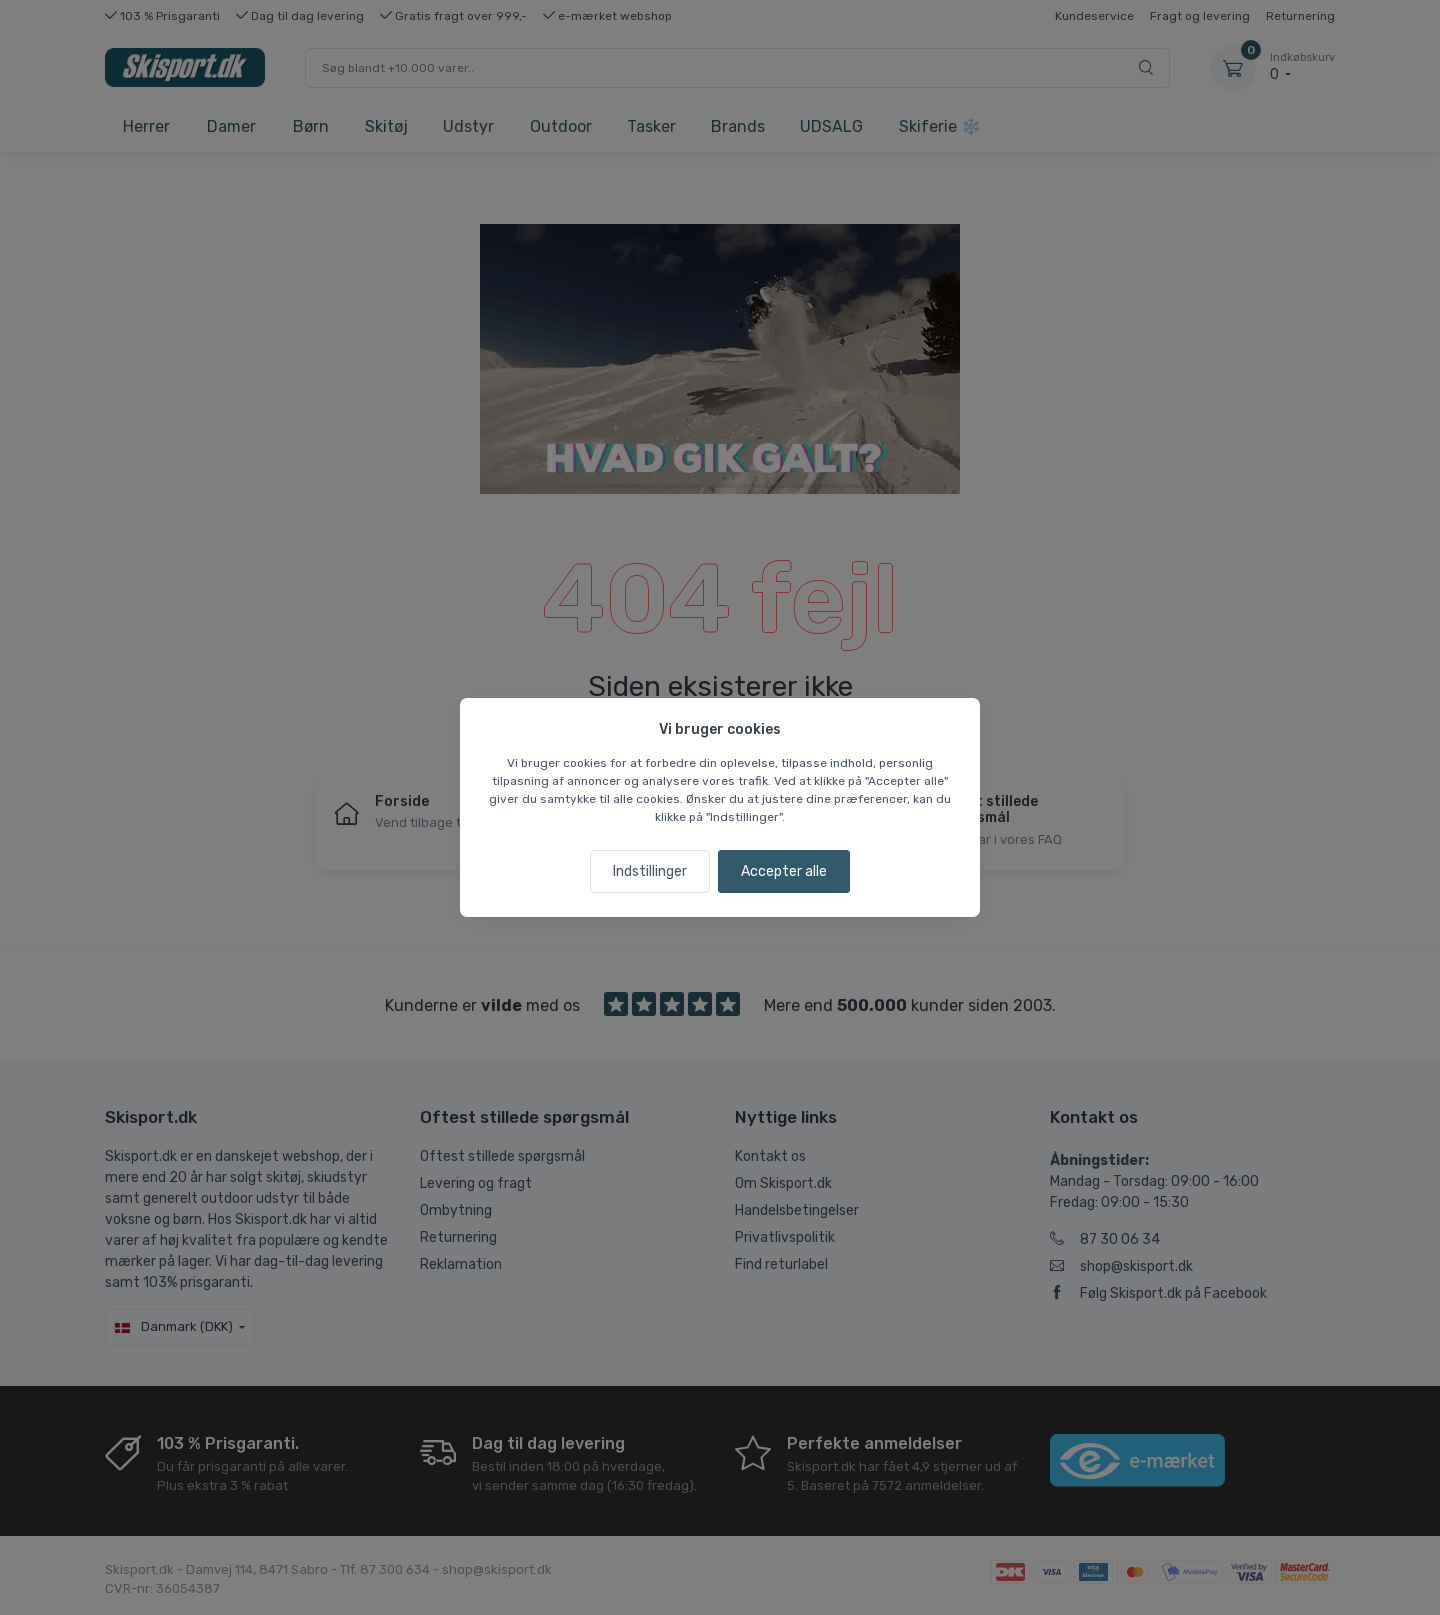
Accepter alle (784, 871)
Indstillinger (650, 871)
